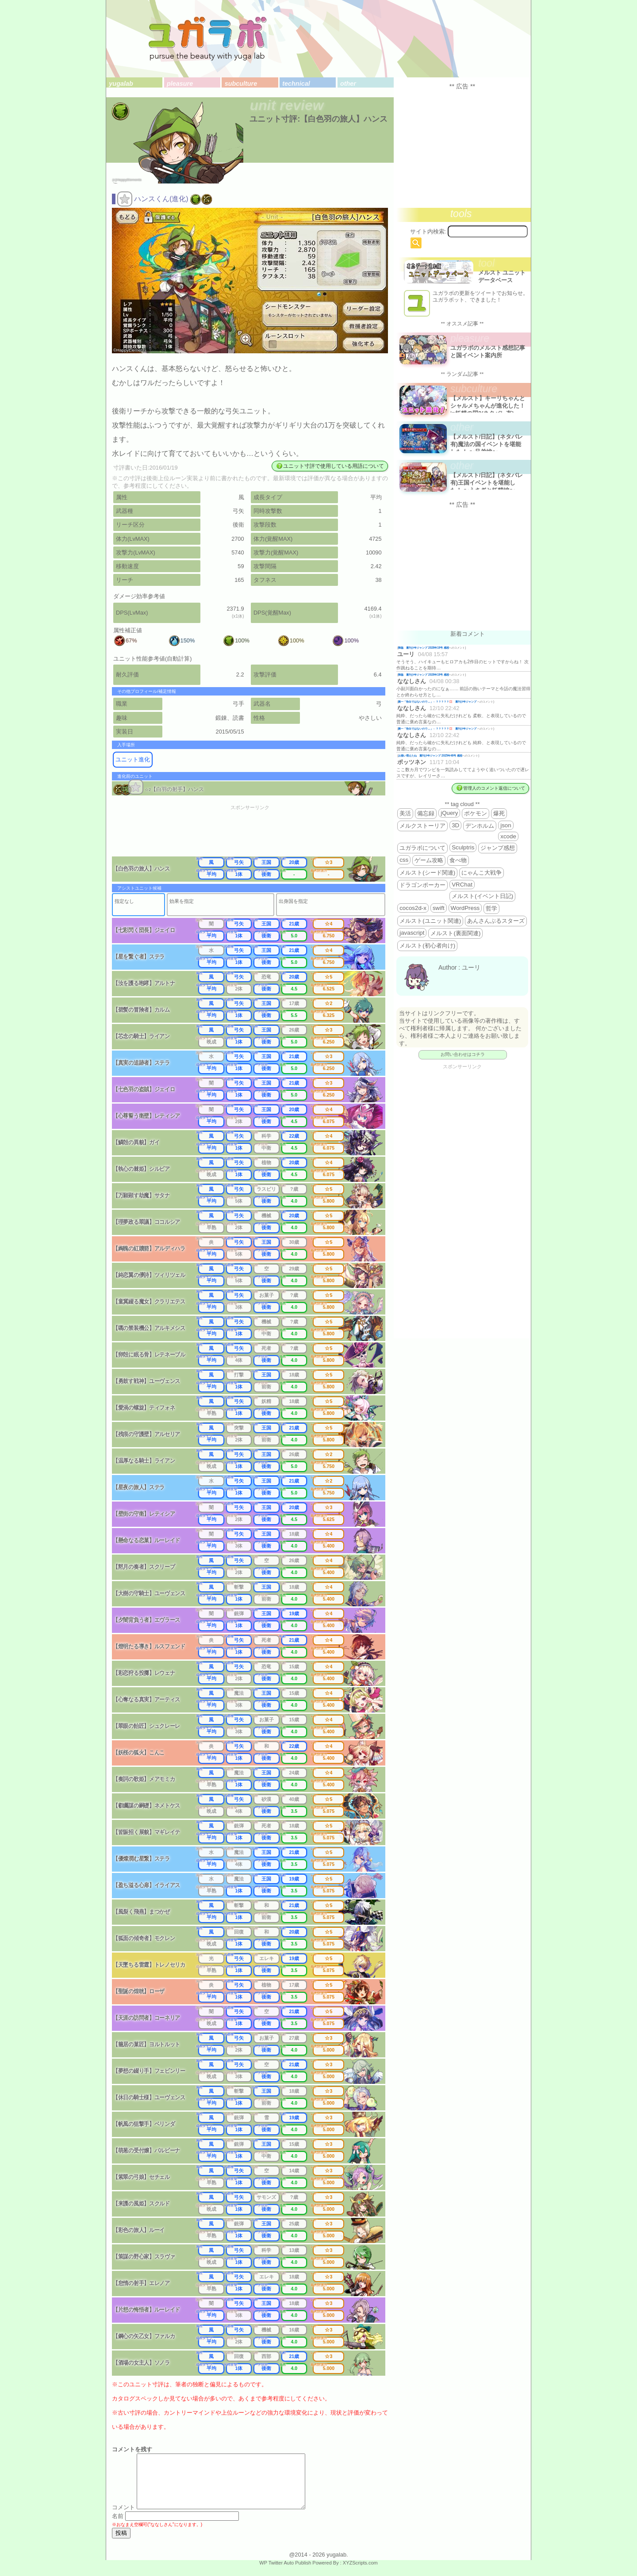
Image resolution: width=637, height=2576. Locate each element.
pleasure (180, 83)
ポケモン (475, 813)
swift (439, 908)
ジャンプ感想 (497, 848)
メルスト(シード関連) (427, 872)
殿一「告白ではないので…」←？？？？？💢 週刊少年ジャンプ (437, 701)
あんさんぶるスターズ (496, 920)
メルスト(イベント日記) (482, 896)
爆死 (499, 813)
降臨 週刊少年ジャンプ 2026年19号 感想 (423, 647)
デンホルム (479, 825)
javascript (411, 932)
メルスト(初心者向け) (427, 945)
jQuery (449, 813)
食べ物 (458, 860)
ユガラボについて (422, 848)
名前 (117, 2526)
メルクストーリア (422, 825)
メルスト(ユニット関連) (430, 920)
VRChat (462, 884)
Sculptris (463, 847)
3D (455, 825)
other (348, 83)
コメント (123, 2518)
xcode (508, 836)
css (403, 859)
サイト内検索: (428, 231)
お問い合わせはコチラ (463, 1054)
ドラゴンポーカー (422, 885)
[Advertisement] (255, 834)
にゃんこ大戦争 (481, 872)
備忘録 (425, 813)
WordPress (465, 908)
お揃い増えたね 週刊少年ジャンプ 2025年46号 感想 (430, 755)
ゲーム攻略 (428, 860)
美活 (405, 813)
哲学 (491, 908)
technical (296, 83)
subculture (241, 83)
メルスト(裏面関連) (455, 933)
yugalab (121, 83)
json (505, 825)
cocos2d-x (412, 908)
